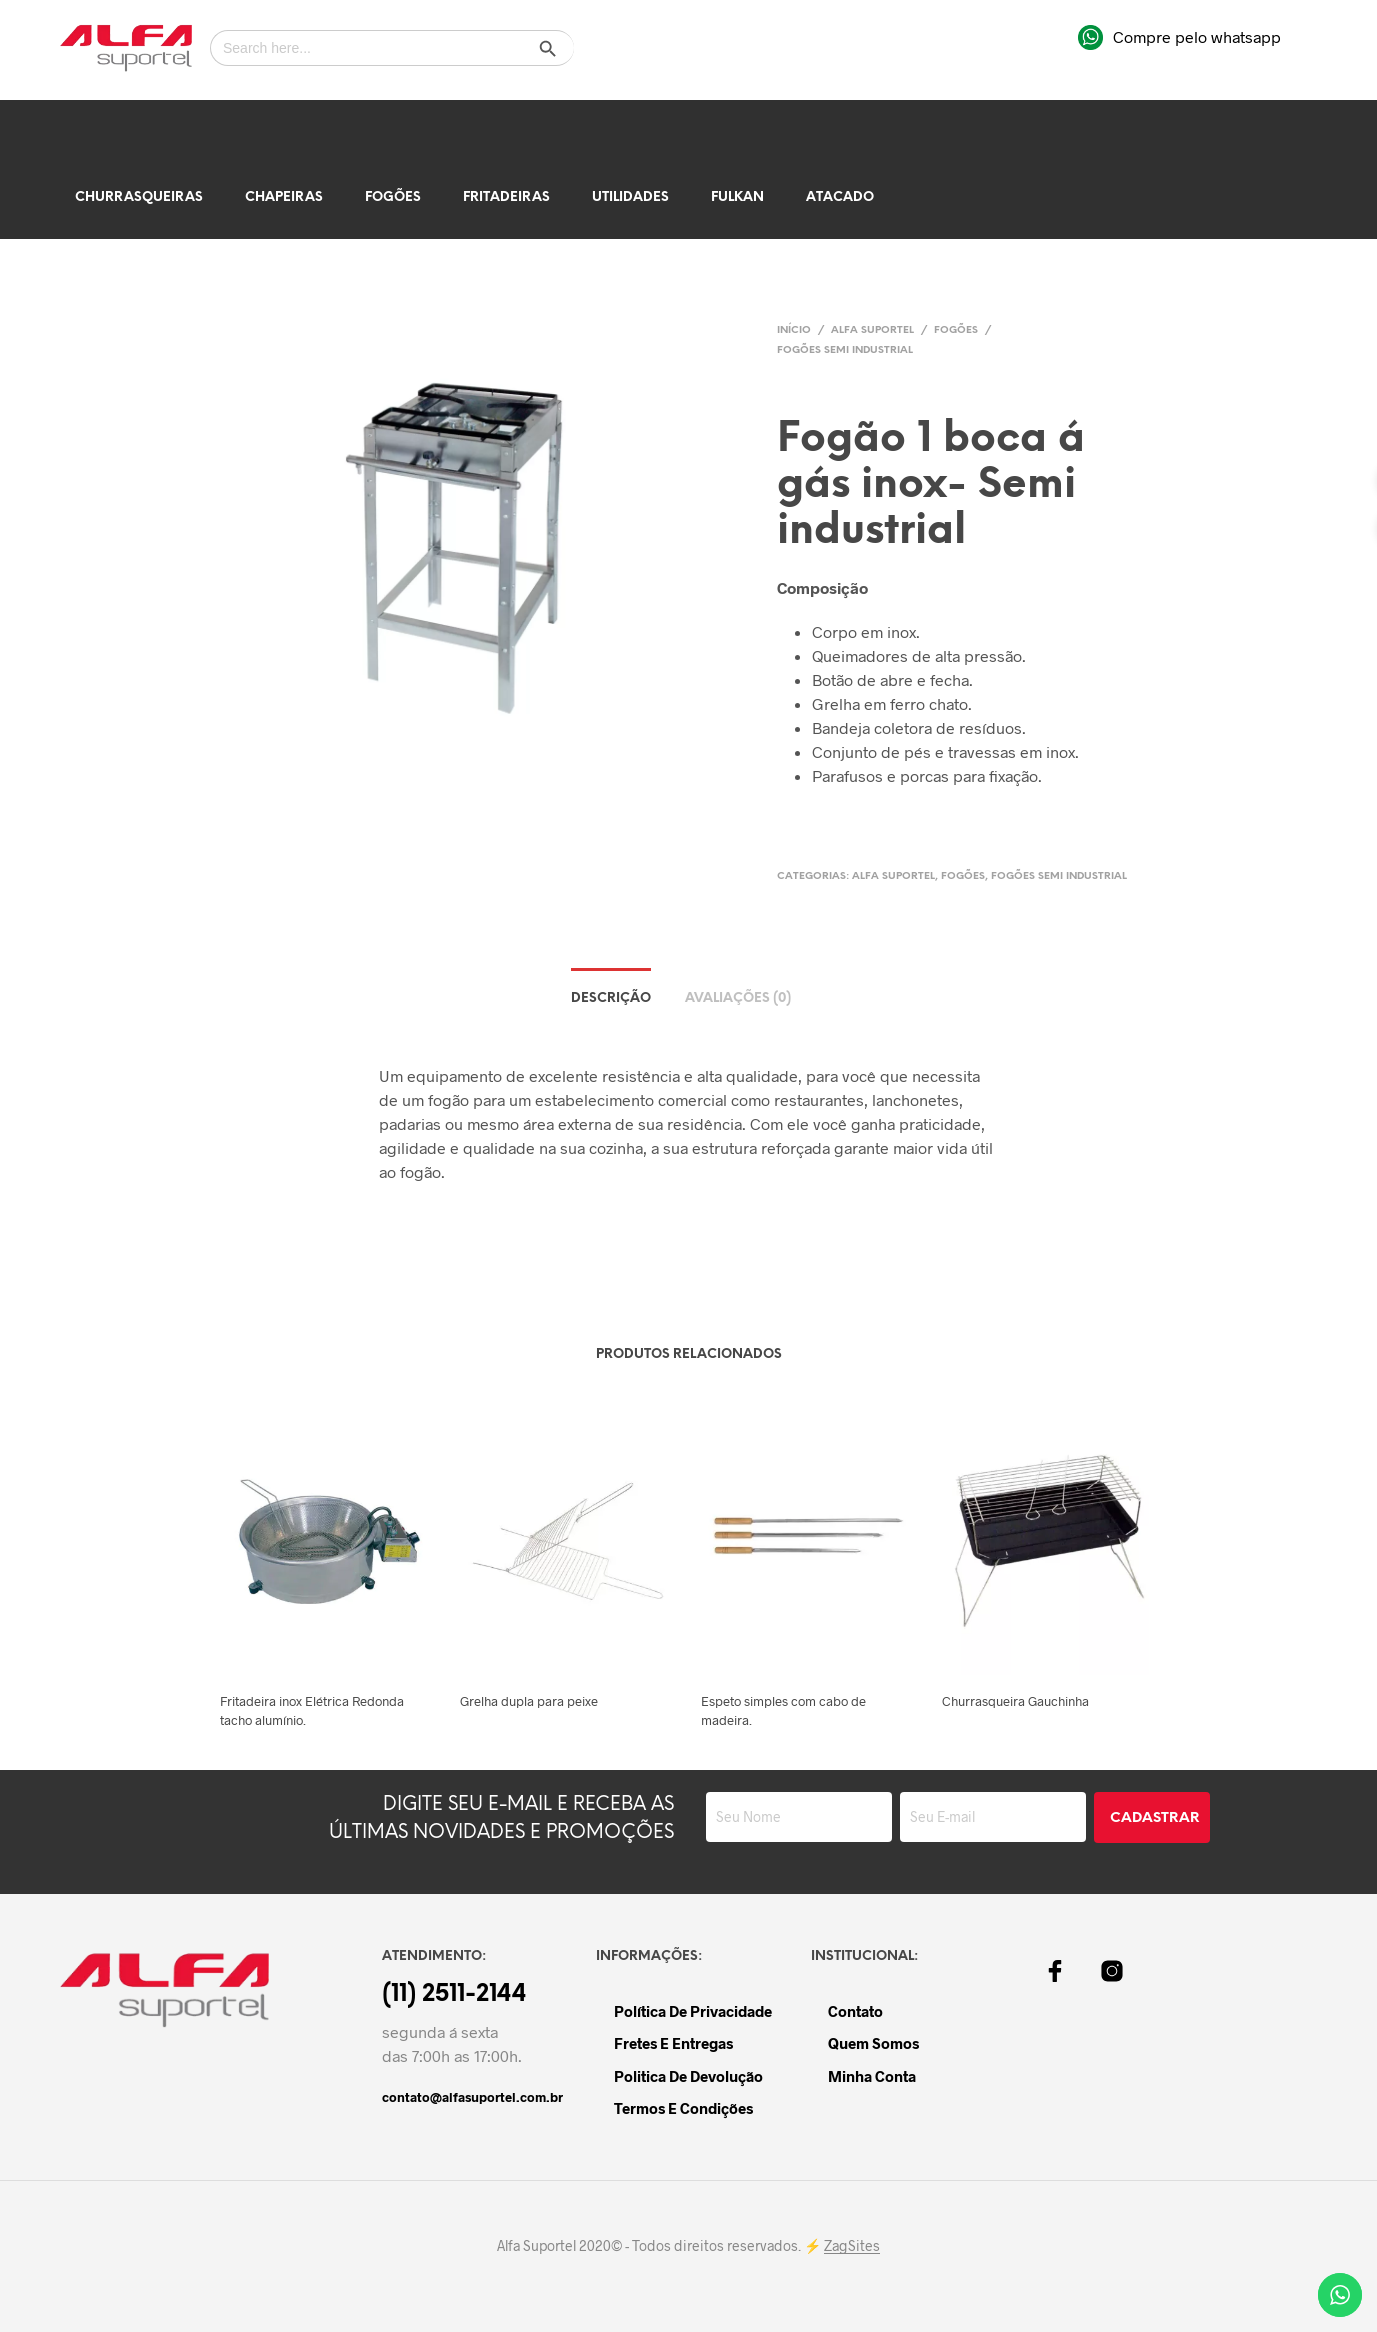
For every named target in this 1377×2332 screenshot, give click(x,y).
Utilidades (630, 197)
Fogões (393, 197)
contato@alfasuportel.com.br (472, 2097)
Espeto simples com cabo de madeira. (783, 1710)
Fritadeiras (506, 197)
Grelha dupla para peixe (529, 1701)
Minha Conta (872, 2076)
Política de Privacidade (693, 2011)
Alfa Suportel (872, 330)
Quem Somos (873, 2043)
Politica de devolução (688, 2076)
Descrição (611, 998)
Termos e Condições (683, 2108)
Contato (855, 2011)
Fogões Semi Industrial (845, 350)
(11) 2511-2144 (454, 1995)
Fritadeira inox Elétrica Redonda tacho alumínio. (312, 1710)
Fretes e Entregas (673, 2043)
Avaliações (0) (738, 998)
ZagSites (852, 2246)
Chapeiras (284, 197)
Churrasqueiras (139, 197)
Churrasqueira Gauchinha (1015, 1701)
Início (794, 330)
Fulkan (737, 197)
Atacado (840, 197)
